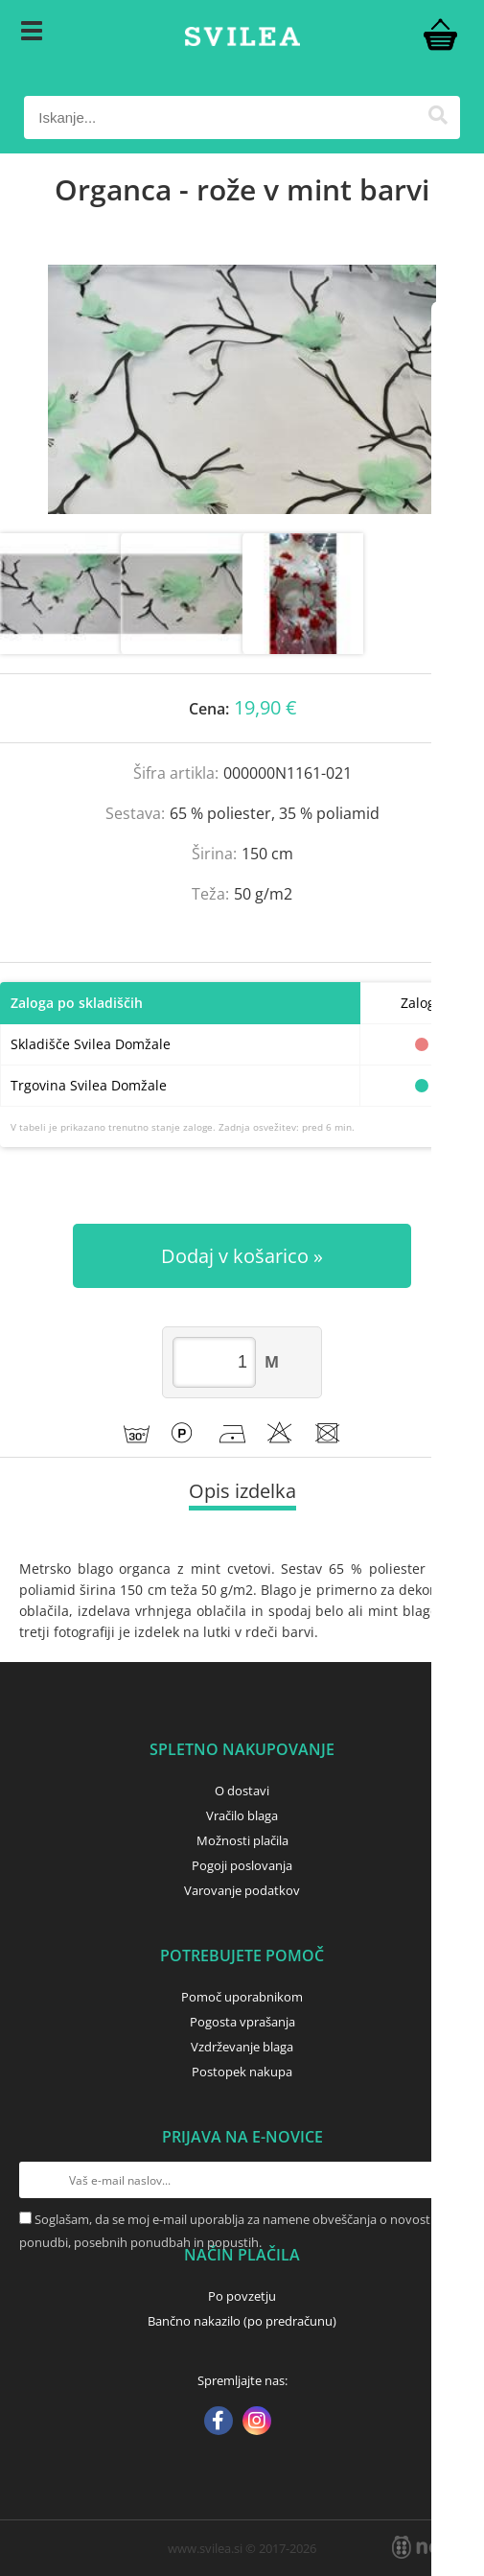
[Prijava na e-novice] (446, 2180)
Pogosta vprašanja (242, 2021)
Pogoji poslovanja (242, 1865)
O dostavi (242, 1790)
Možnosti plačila (242, 1840)
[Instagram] (256, 2422)
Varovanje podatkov (242, 1890)
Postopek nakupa (242, 2071)
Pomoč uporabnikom (242, 1996)
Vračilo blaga (242, 1815)
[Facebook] (218, 2422)
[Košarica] (441, 33)
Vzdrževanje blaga (242, 2046)
